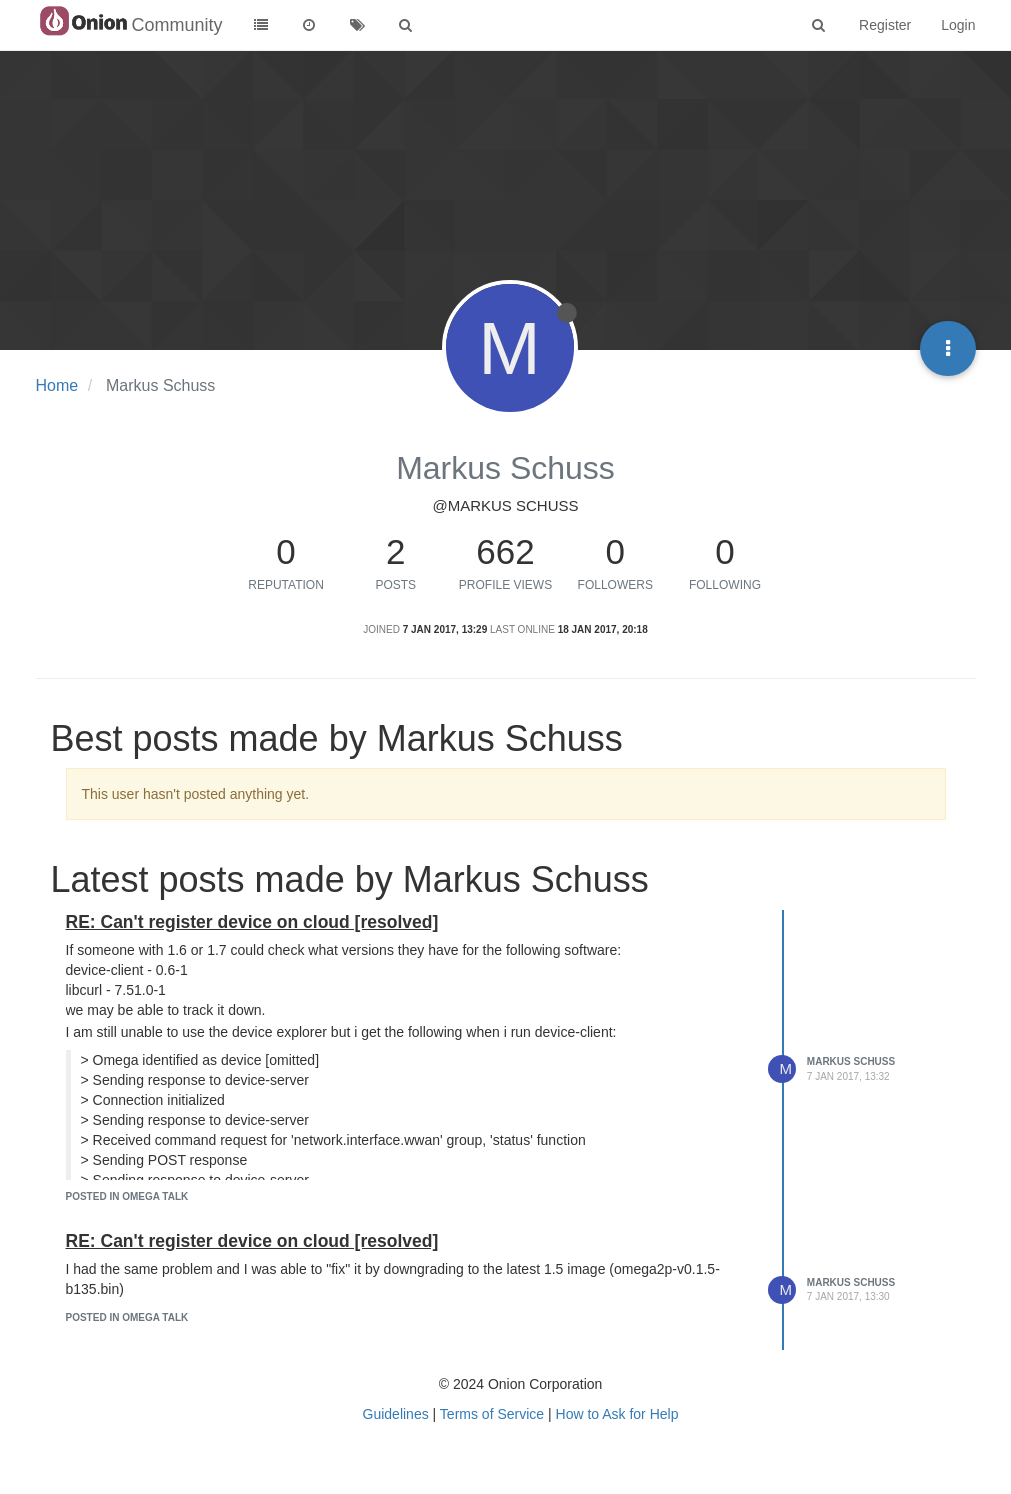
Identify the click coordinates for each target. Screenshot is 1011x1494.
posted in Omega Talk (127, 1196)
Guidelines (396, 1414)
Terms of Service (492, 1414)
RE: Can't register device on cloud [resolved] (252, 922)
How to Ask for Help (617, 1414)
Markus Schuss (851, 1061)
